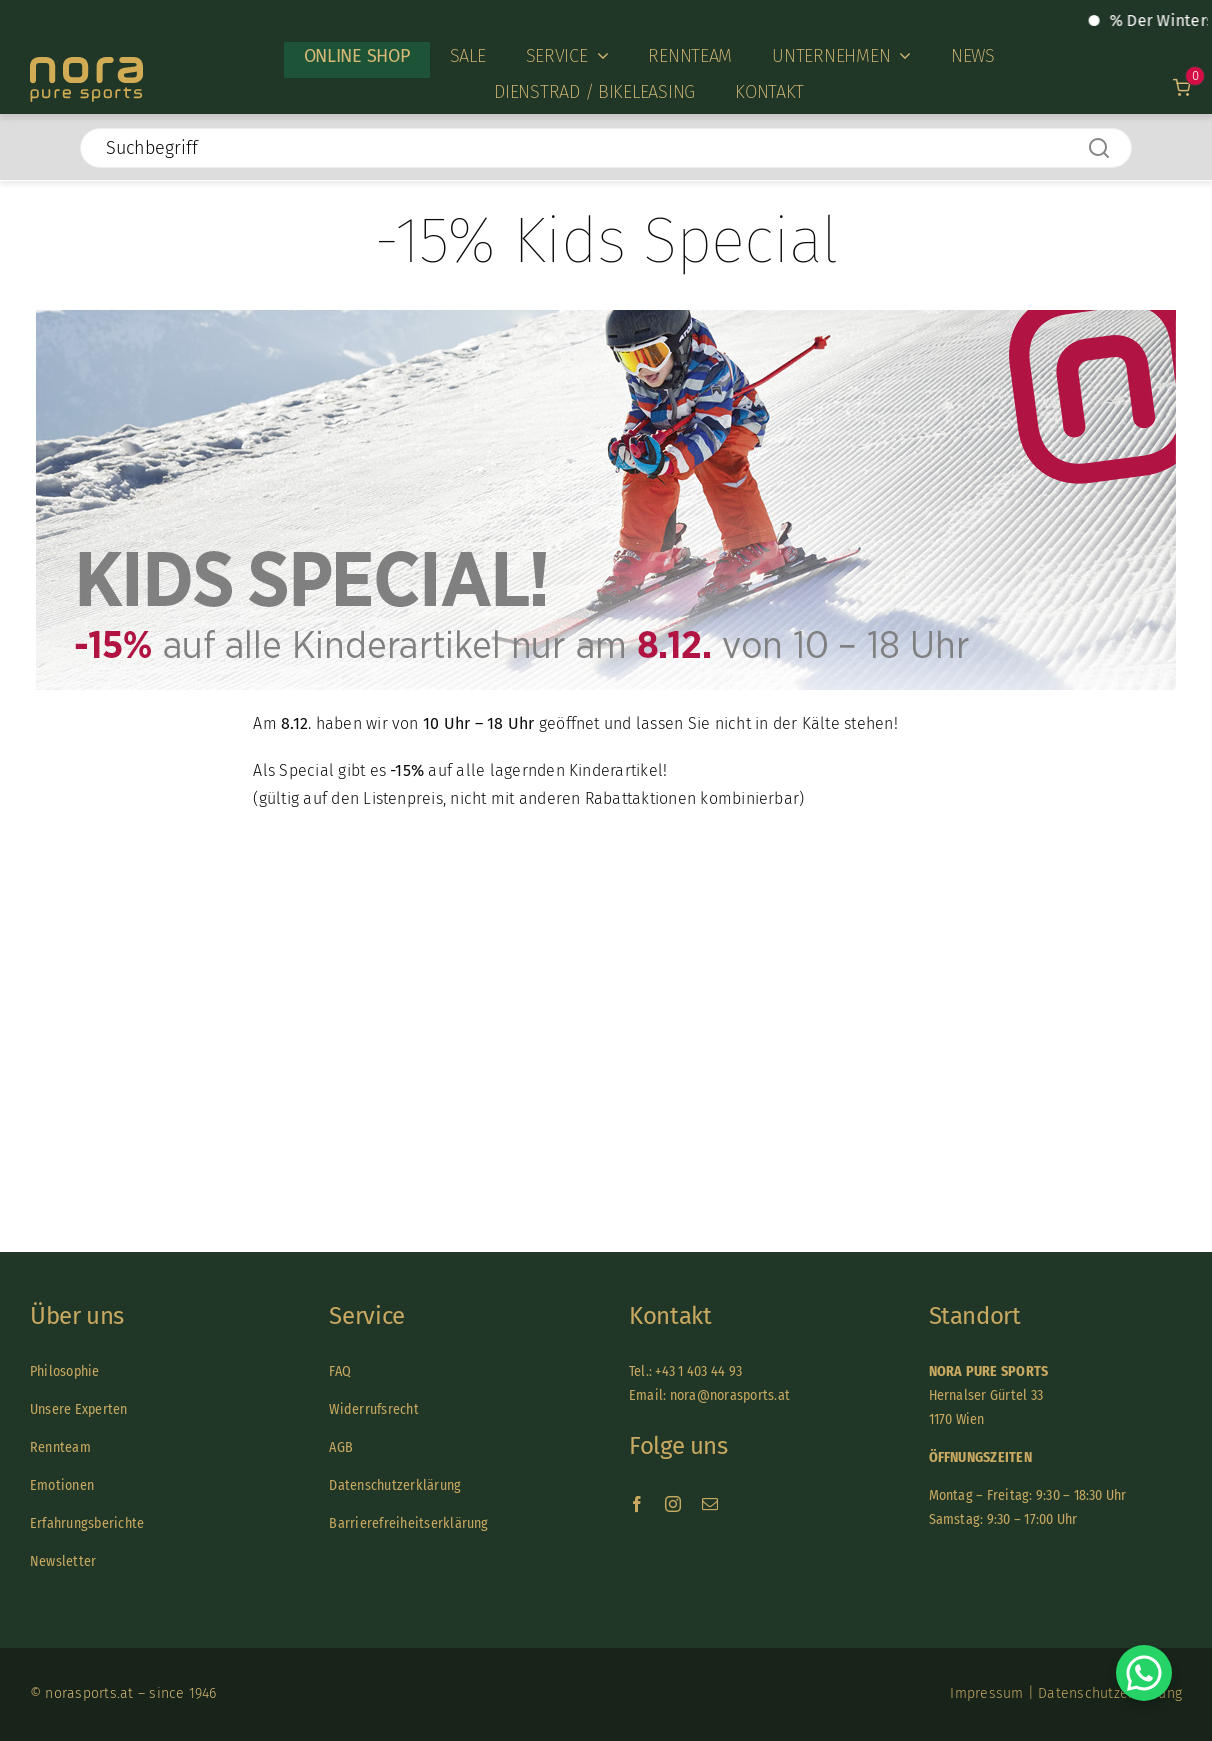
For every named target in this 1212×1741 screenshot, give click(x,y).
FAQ (340, 1371)
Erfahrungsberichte (87, 1523)
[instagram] (673, 1504)
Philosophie (65, 1371)
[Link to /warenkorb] (1182, 87)
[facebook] (637, 1504)
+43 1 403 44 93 (698, 1371)
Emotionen (62, 1485)
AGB (341, 1447)
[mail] (710, 1504)
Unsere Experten (79, 1409)
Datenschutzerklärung (395, 1485)
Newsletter (63, 1561)
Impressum (986, 1693)
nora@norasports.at (728, 1395)
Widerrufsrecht (373, 1409)
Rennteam (60, 1447)
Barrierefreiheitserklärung (408, 1523)
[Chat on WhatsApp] (1144, 1673)
